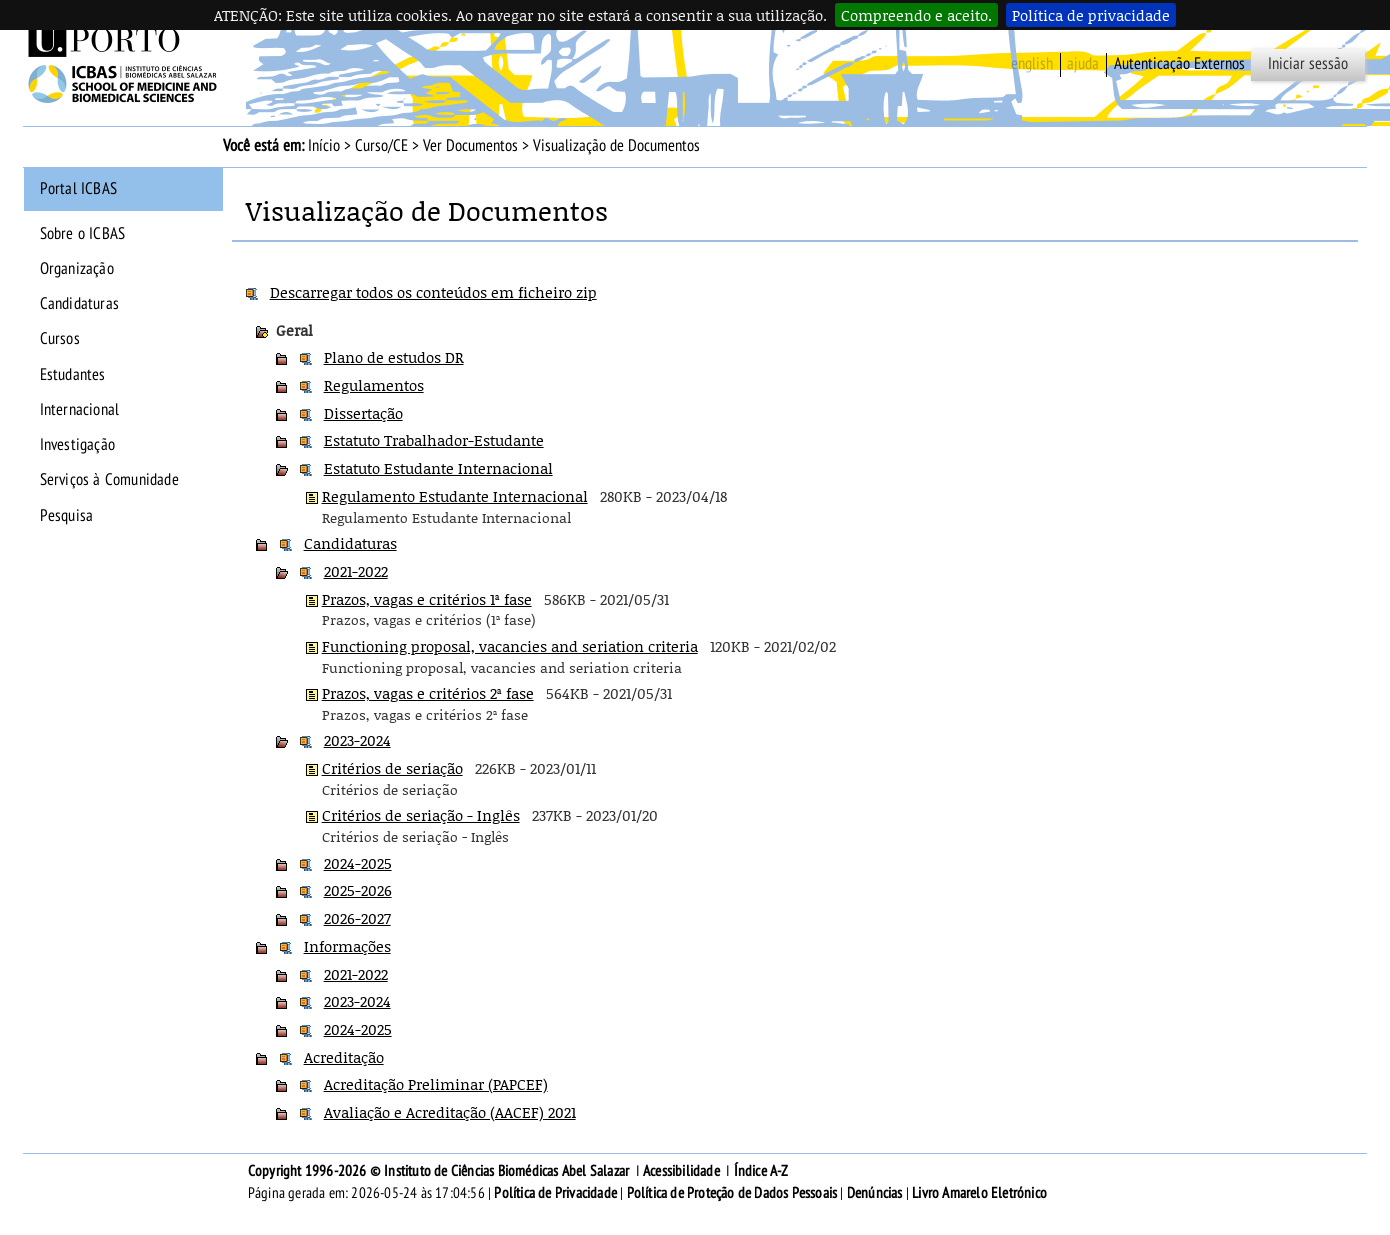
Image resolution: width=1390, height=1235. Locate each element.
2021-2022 (356, 571)
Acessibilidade (681, 1171)
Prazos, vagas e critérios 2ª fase (428, 693)
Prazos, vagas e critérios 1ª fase (427, 599)
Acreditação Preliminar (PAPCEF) (436, 1084)
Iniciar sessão (1308, 64)
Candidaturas (79, 304)
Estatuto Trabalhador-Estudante (434, 440)
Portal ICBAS (78, 189)
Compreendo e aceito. (916, 15)
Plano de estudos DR (394, 357)
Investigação (77, 445)
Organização (77, 269)
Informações (347, 946)
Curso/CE (381, 146)
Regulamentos (374, 385)
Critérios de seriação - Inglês (421, 815)
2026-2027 (357, 918)
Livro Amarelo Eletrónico (979, 1193)
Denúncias (875, 1193)
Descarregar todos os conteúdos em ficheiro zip (433, 292)
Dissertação (363, 413)
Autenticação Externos (1179, 64)
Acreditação (344, 1057)
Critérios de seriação (392, 768)
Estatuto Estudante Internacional (438, 468)
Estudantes (73, 375)
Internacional (80, 410)
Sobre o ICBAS (83, 234)
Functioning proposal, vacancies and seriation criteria (510, 646)
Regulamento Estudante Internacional (455, 496)
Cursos (60, 339)
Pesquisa (67, 516)
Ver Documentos (470, 146)
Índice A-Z (761, 1171)
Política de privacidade (1091, 15)
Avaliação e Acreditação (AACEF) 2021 (450, 1112)
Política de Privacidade (555, 1193)
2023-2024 (357, 740)
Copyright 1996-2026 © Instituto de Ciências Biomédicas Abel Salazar (440, 1171)
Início (324, 146)
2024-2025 (358, 863)
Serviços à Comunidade (109, 480)
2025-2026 (358, 890)
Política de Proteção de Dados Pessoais (732, 1193)
